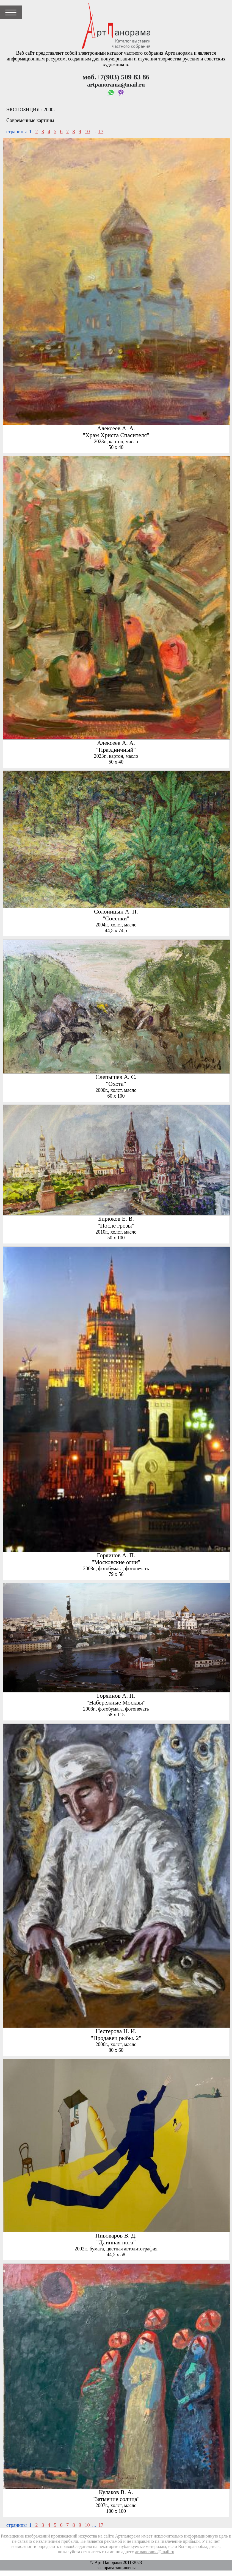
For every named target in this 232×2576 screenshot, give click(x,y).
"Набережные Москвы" (116, 1702)
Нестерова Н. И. (116, 2031)
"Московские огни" (116, 1562)
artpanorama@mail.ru (154, 2551)
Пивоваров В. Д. (116, 2235)
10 (87, 131)
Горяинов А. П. (116, 1555)
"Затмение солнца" (116, 2499)
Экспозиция (23, 109)
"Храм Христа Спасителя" (116, 435)
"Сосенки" (116, 918)
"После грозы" (116, 1225)
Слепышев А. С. (116, 1077)
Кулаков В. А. (116, 2492)
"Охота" (116, 1084)
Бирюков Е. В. (116, 1218)
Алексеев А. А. (116, 428)
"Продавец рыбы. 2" (116, 2038)
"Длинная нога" (116, 2242)
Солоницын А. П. (116, 911)
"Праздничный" (116, 749)
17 (100, 131)
